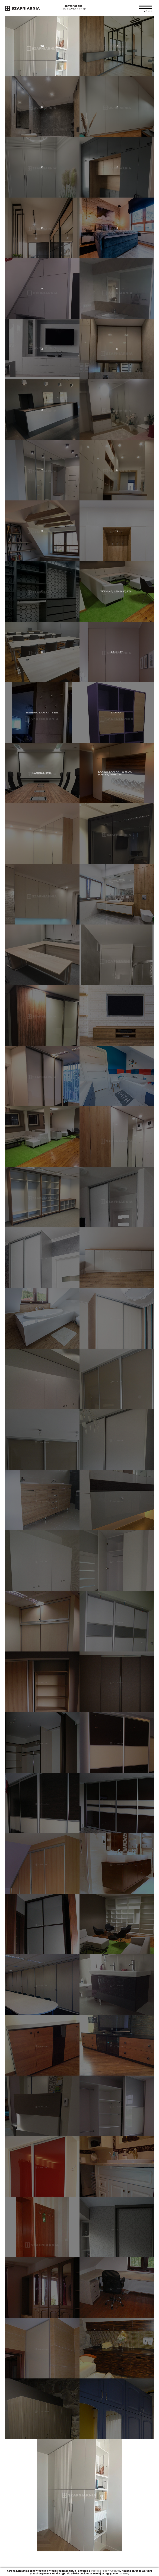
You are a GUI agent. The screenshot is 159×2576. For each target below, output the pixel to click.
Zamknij (124, 2573)
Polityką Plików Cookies (105, 2570)
